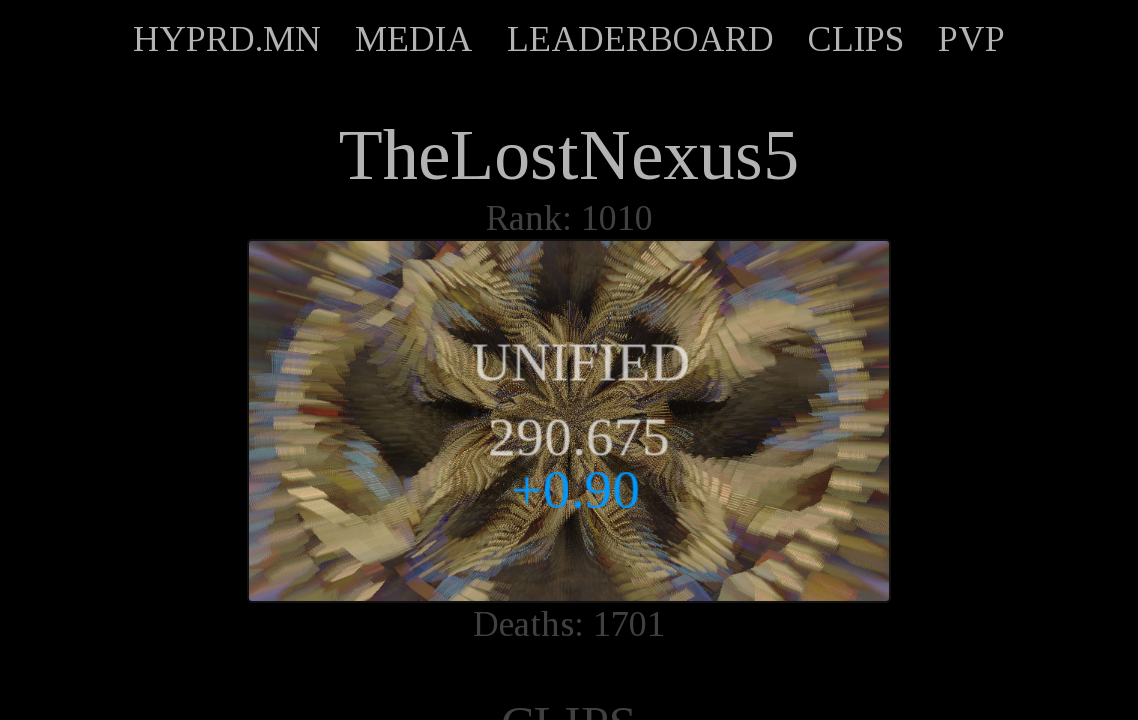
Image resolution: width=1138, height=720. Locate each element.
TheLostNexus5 (569, 155)
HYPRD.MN (227, 39)
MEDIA (414, 39)
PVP (971, 39)
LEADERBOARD (640, 39)
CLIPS (856, 39)
